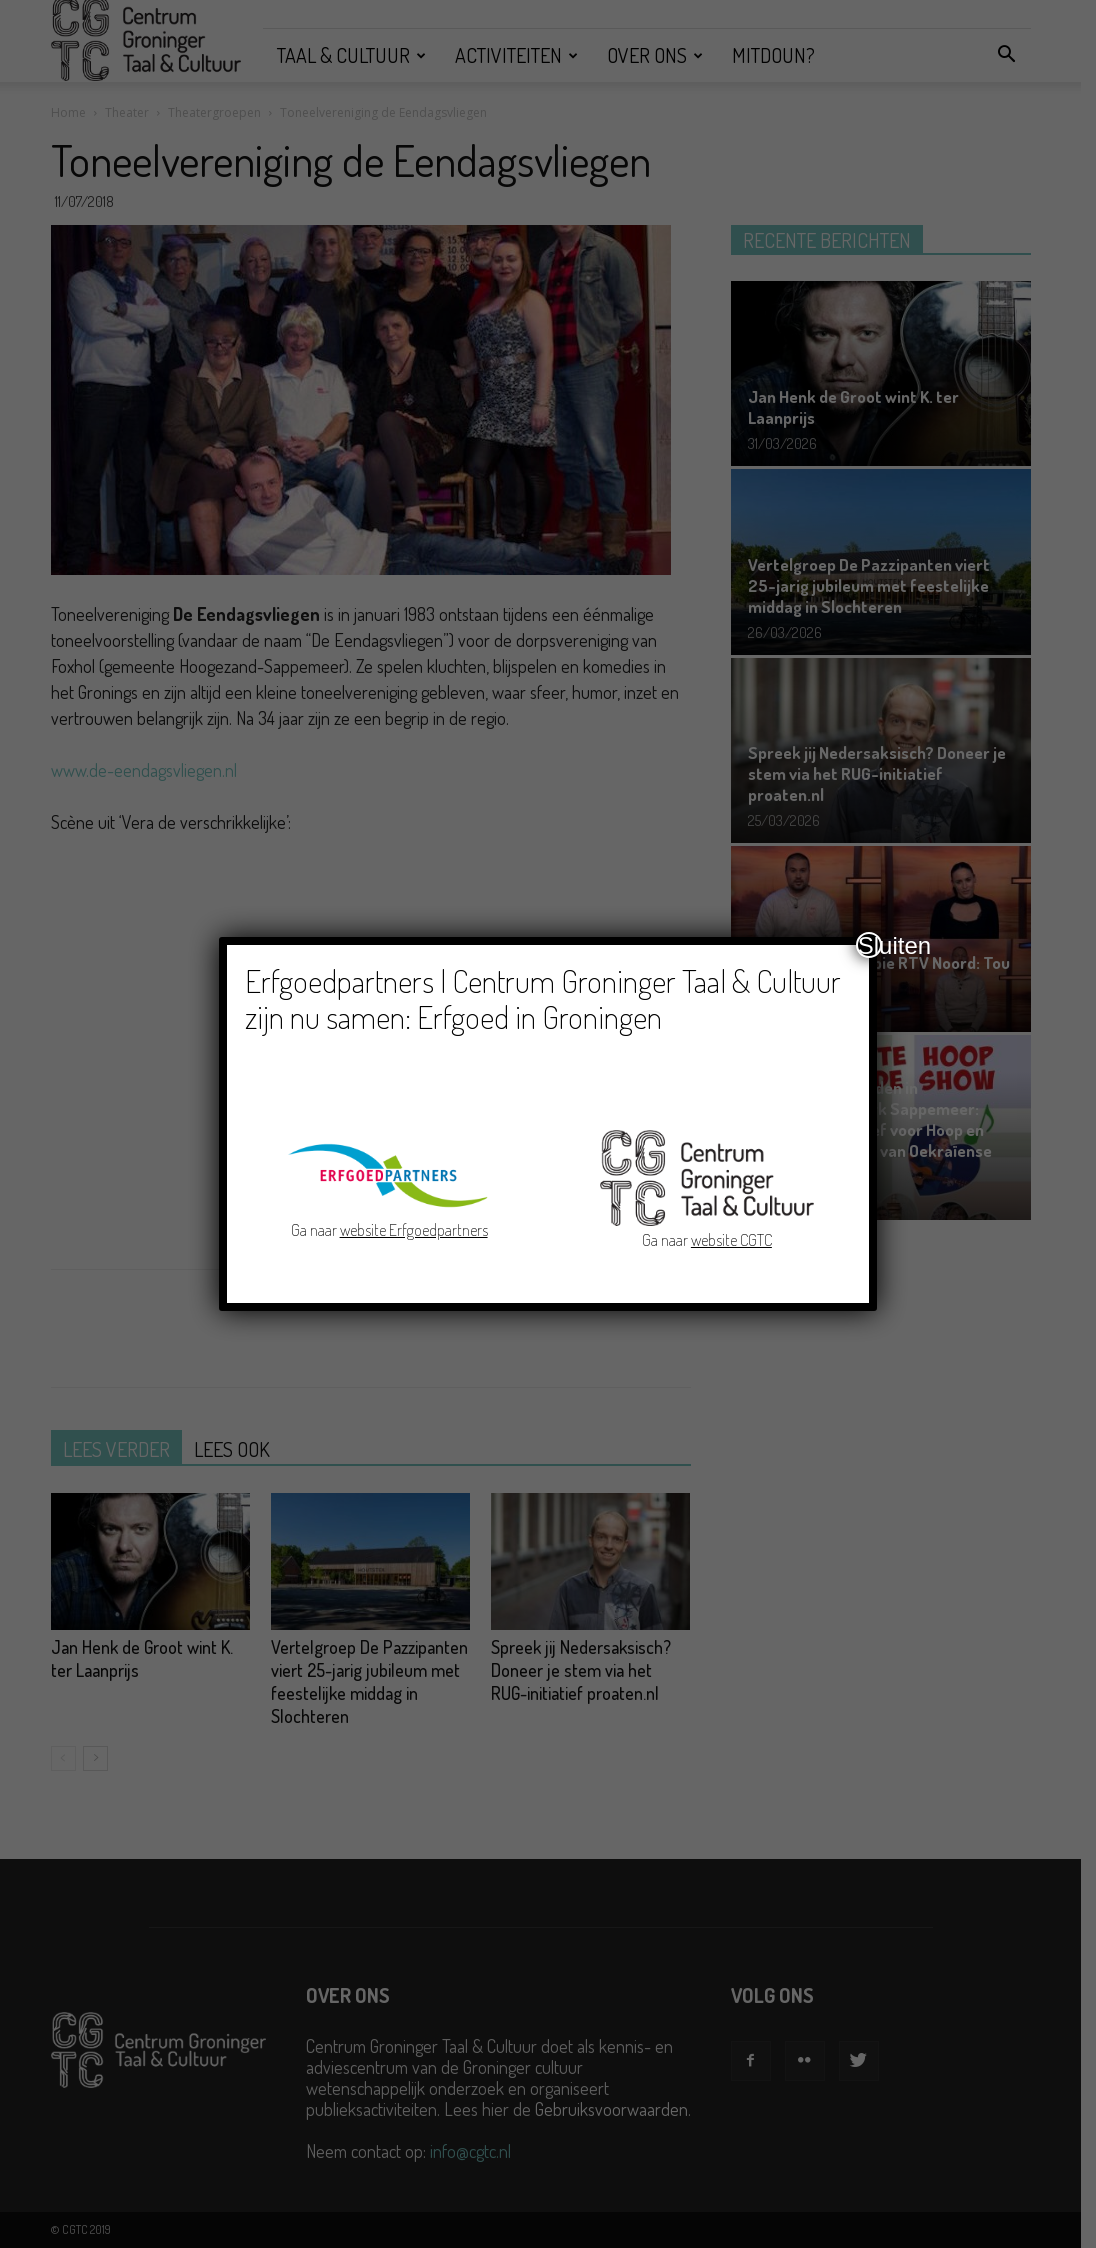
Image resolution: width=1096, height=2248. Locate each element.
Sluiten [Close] (870, 945)
